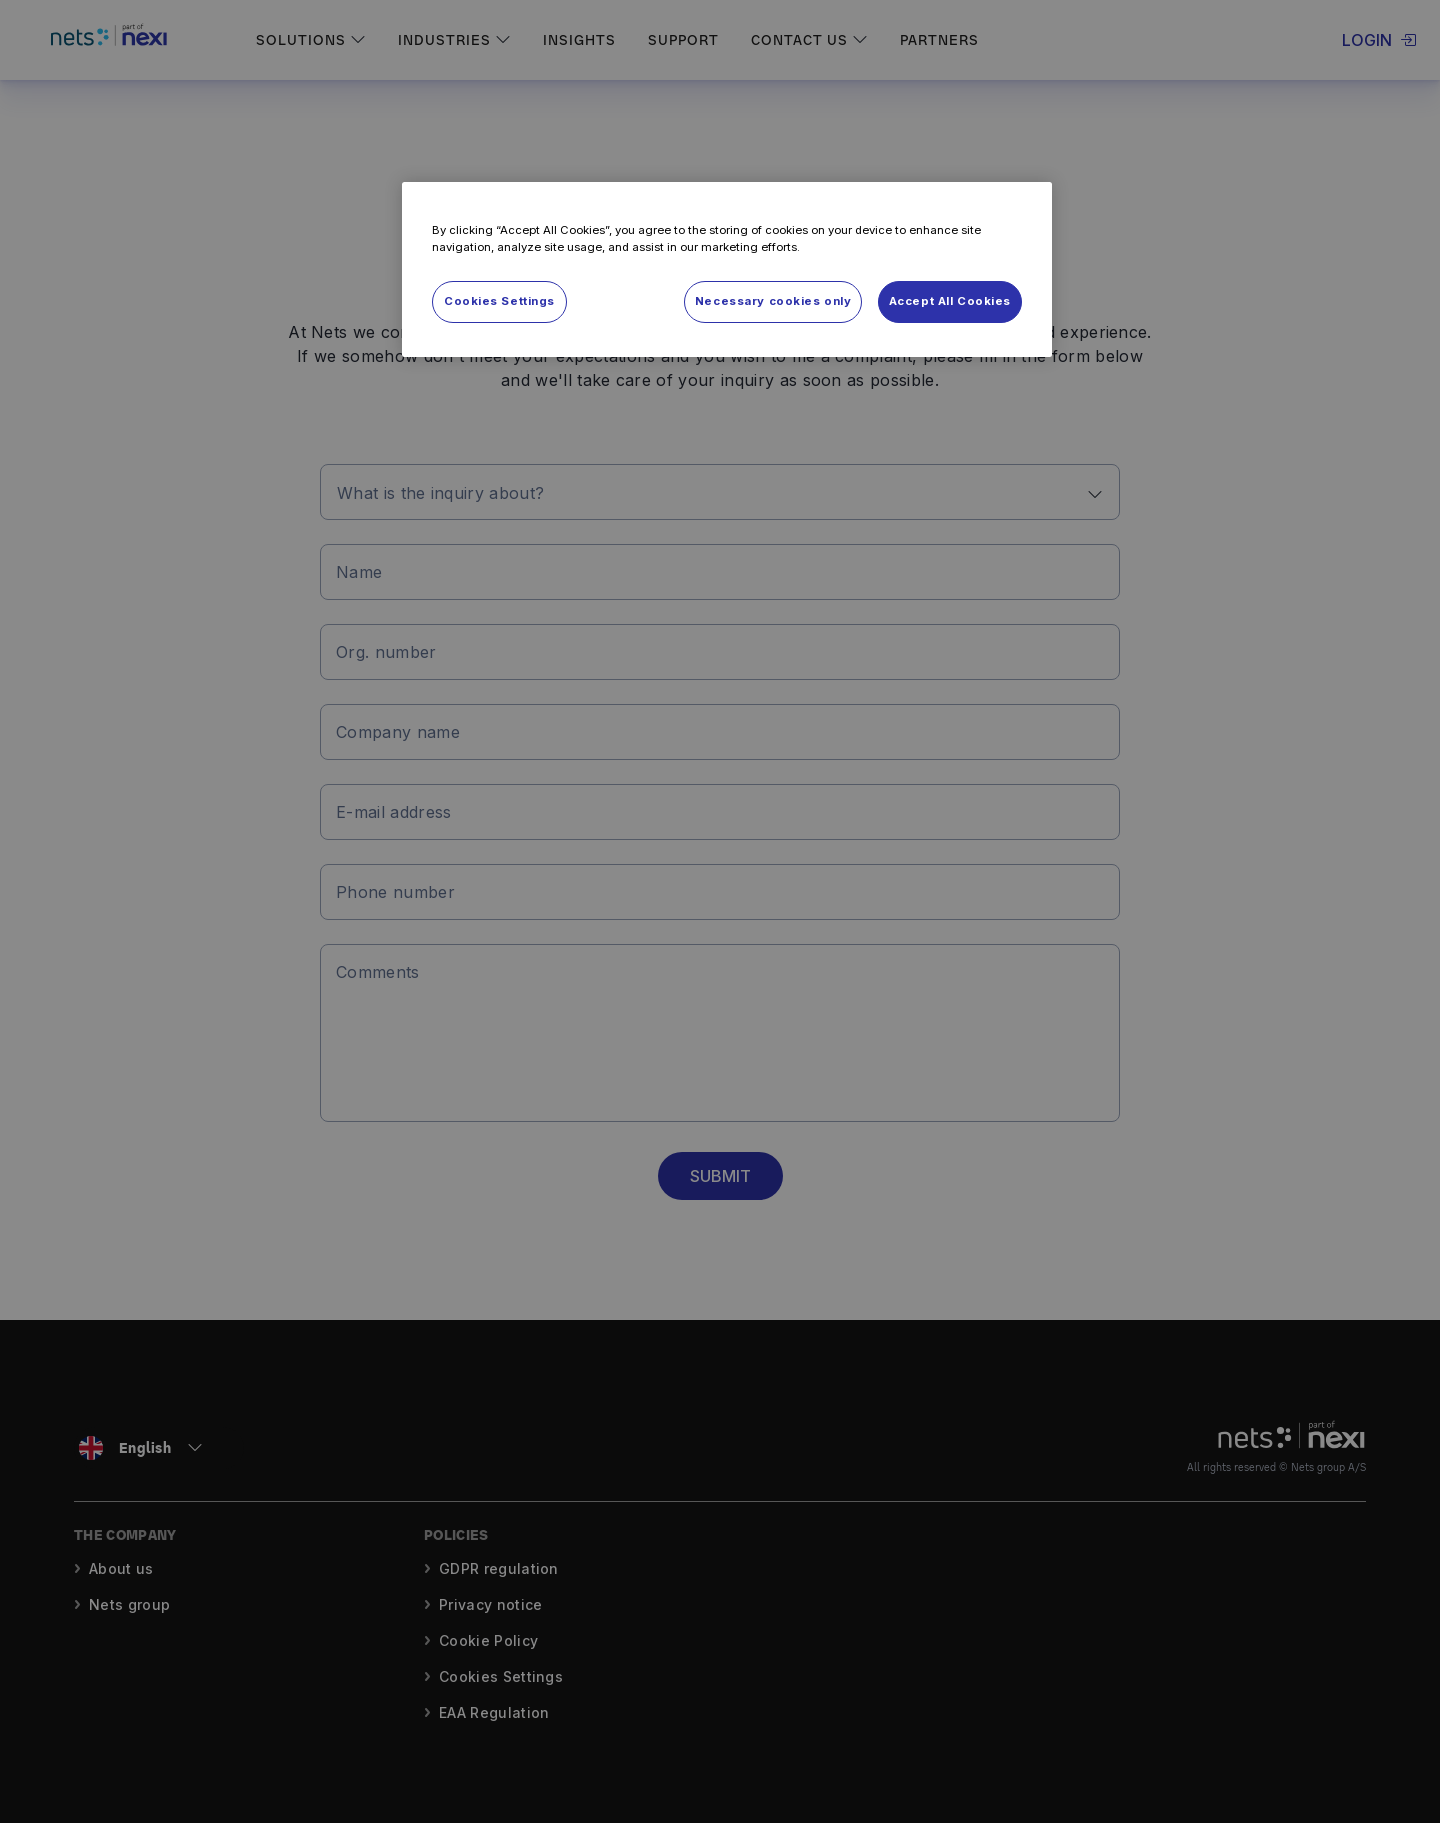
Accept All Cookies (950, 301)
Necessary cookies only (773, 301)
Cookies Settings (499, 301)
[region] (727, 269)
